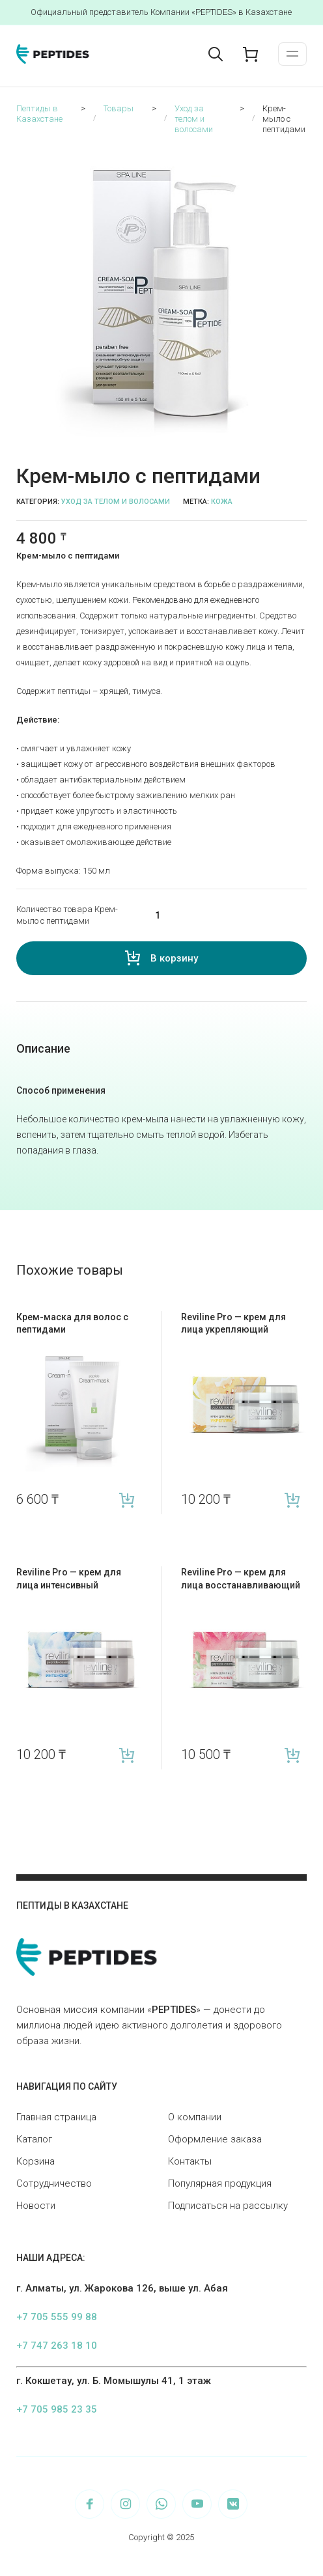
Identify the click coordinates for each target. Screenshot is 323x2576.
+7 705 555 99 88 (56, 2317)
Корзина (35, 2161)
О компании (194, 2117)
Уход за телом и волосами (115, 501)
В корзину (174, 958)
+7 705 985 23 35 (56, 2409)
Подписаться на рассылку (228, 2205)
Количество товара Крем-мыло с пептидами (67, 915)
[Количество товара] (222, 915)
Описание (43, 1048)
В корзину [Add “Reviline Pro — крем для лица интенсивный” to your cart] (127, 1754)
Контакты (190, 2161)
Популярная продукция (220, 2183)
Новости (35, 2205)
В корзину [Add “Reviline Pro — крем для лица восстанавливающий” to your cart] (292, 1754)
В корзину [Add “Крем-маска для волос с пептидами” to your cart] (127, 1499)
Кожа (221, 501)
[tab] (43, 1049)
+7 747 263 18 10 (56, 2345)
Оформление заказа (215, 2139)
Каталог (34, 2139)
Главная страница (56, 2117)
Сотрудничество (54, 2183)
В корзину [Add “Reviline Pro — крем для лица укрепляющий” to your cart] (292, 1499)
